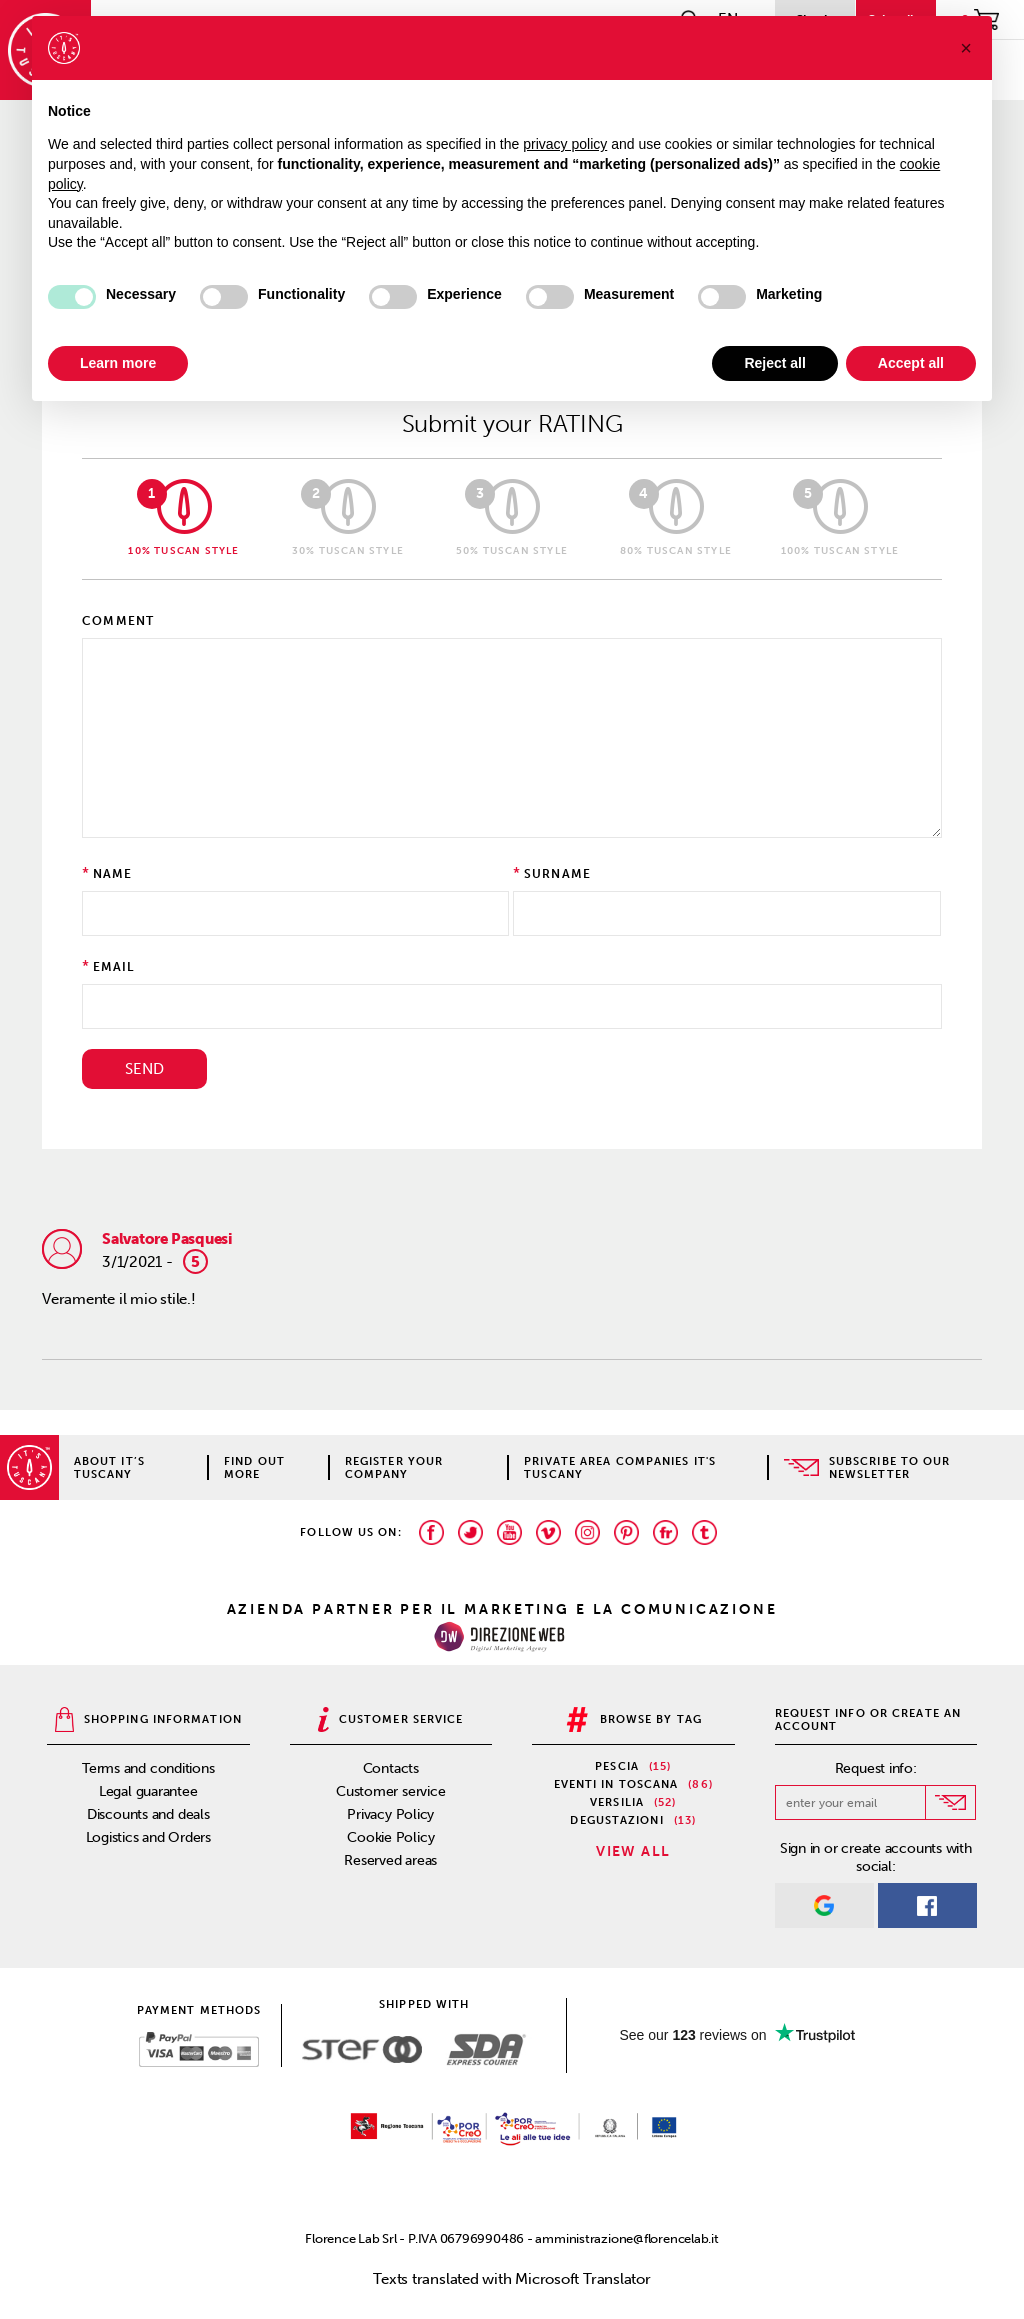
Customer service (390, 1791)
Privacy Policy (390, 1814)
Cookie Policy (390, 1837)
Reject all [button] (774, 363)
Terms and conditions (148, 1768)
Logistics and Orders (149, 1837)
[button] (966, 48)
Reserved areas (390, 1860)
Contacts (391, 1768)
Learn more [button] (118, 363)
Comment (118, 621)
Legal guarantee (148, 1791)
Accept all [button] (911, 363)
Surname (557, 874)
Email (114, 967)
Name (113, 874)
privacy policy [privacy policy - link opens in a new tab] (565, 144)
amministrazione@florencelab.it (626, 2238)
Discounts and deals (148, 1814)
